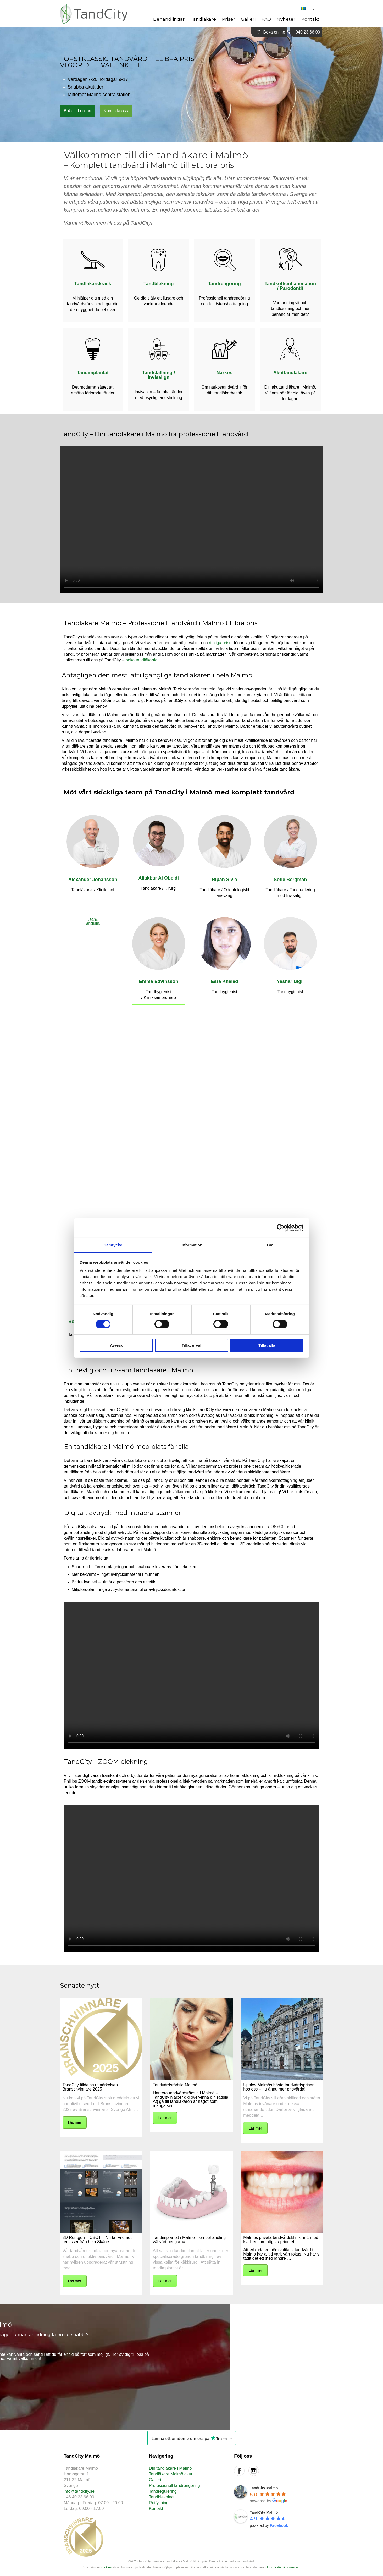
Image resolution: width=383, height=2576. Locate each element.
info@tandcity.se (79, 2491)
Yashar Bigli (290, 981)
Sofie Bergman (290, 879)
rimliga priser (221, 642)
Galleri (248, 19)
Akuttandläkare (290, 372)
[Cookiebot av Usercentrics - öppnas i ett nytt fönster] (280, 1228)
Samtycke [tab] (113, 1245)
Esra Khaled (224, 981)
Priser (228, 19)
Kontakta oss (116, 111)
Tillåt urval (191, 1345)
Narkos (224, 372)
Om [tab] (270, 1245)
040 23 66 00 (308, 32)
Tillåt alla (266, 1345)
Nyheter (286, 19)
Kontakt (310, 19)
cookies (106, 2567)
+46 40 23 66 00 (79, 2497)
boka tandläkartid (142, 660)
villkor (269, 2567)
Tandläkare (203, 19)
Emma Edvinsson (158, 981)
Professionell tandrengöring (174, 2485)
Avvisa (116, 1345)
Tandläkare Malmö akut (170, 2474)
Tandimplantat (93, 372)
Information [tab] (192, 1245)
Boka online (271, 32)
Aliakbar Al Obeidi (158, 878)
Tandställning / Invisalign (158, 375)
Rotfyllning (159, 2503)
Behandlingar (169, 19)
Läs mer (74, 2122)
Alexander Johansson (92, 879)
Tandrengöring (224, 283)
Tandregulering (163, 2491)
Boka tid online (77, 111)
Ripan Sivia (224, 879)
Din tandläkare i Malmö (170, 2468)
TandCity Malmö (264, 2488)
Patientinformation (287, 2567)
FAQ (266, 19)
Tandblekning (158, 283)
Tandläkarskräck (92, 283)
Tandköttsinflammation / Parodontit (290, 286)
